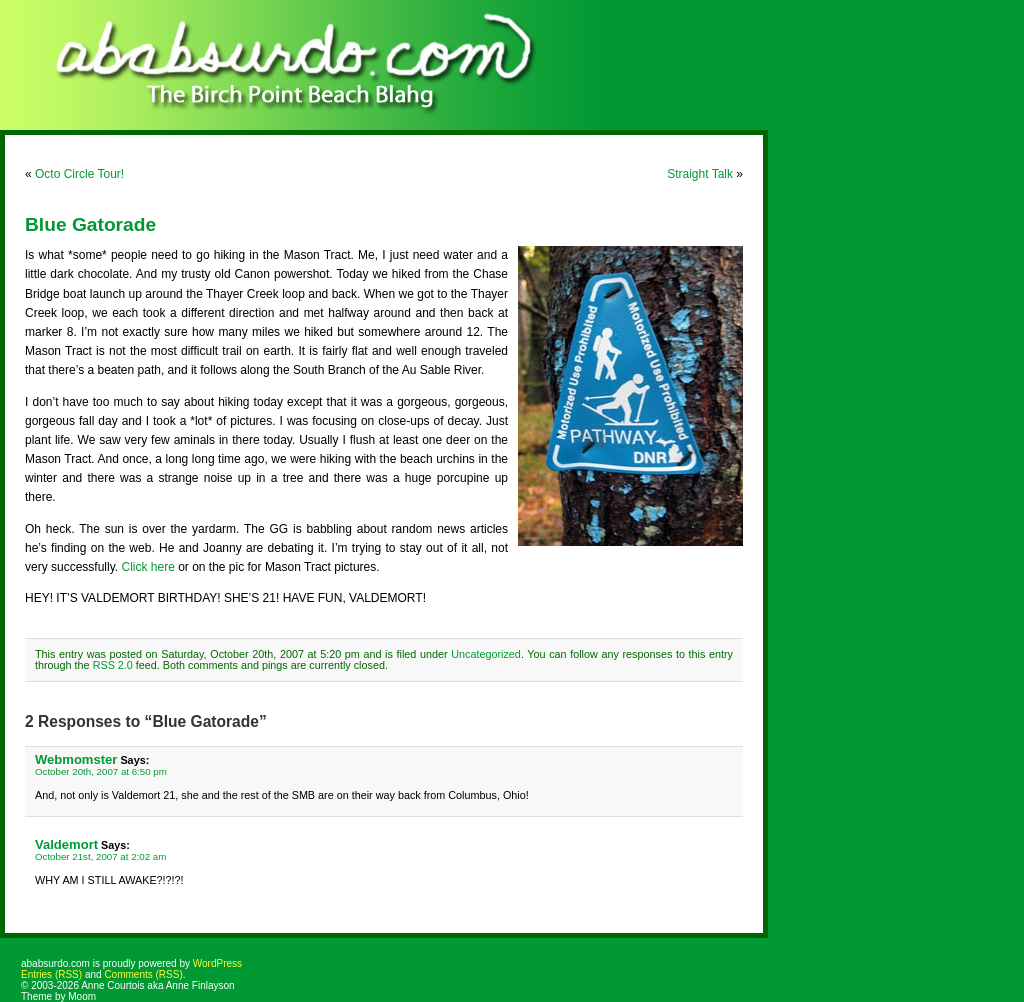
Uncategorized (486, 654)
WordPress (217, 963)
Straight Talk (700, 174)
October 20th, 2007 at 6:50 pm (101, 771)
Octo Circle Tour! (79, 174)
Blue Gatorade (90, 224)
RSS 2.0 (113, 665)
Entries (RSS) (51, 974)
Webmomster (76, 759)
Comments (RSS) (143, 974)
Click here (147, 567)
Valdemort (66, 844)
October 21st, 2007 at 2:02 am (100, 856)
